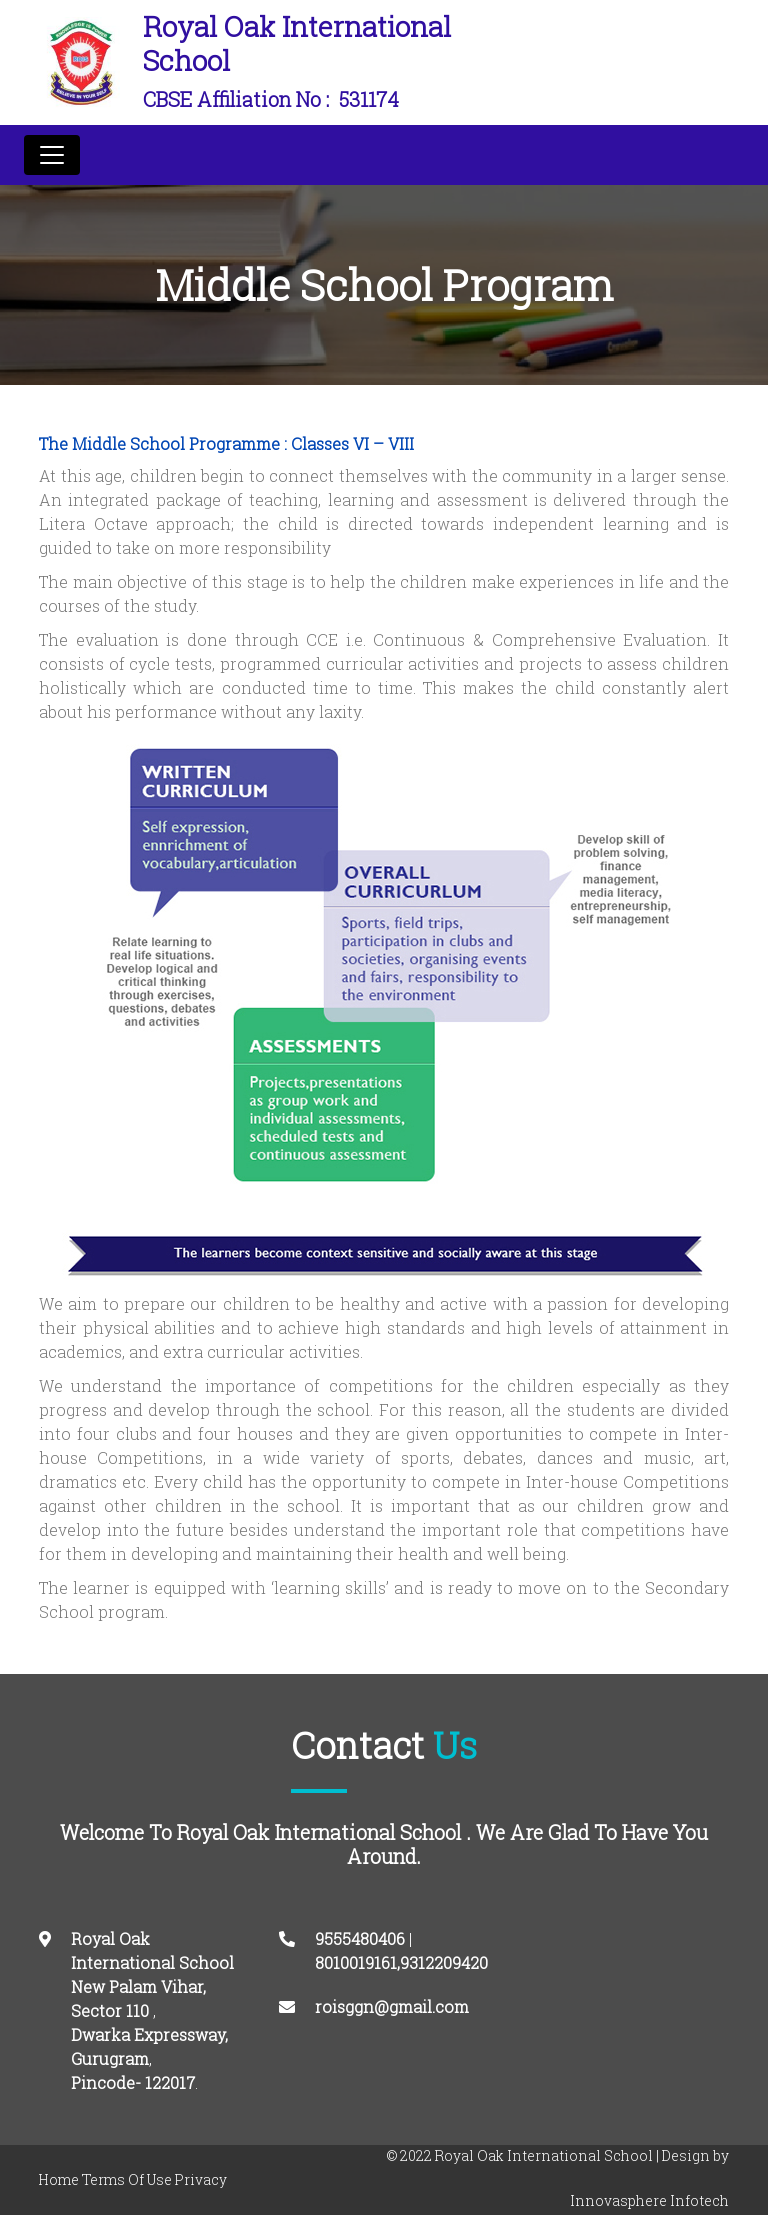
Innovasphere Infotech (649, 2200)
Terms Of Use (127, 2179)
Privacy (201, 2179)
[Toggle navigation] (52, 155)
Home (59, 2179)
